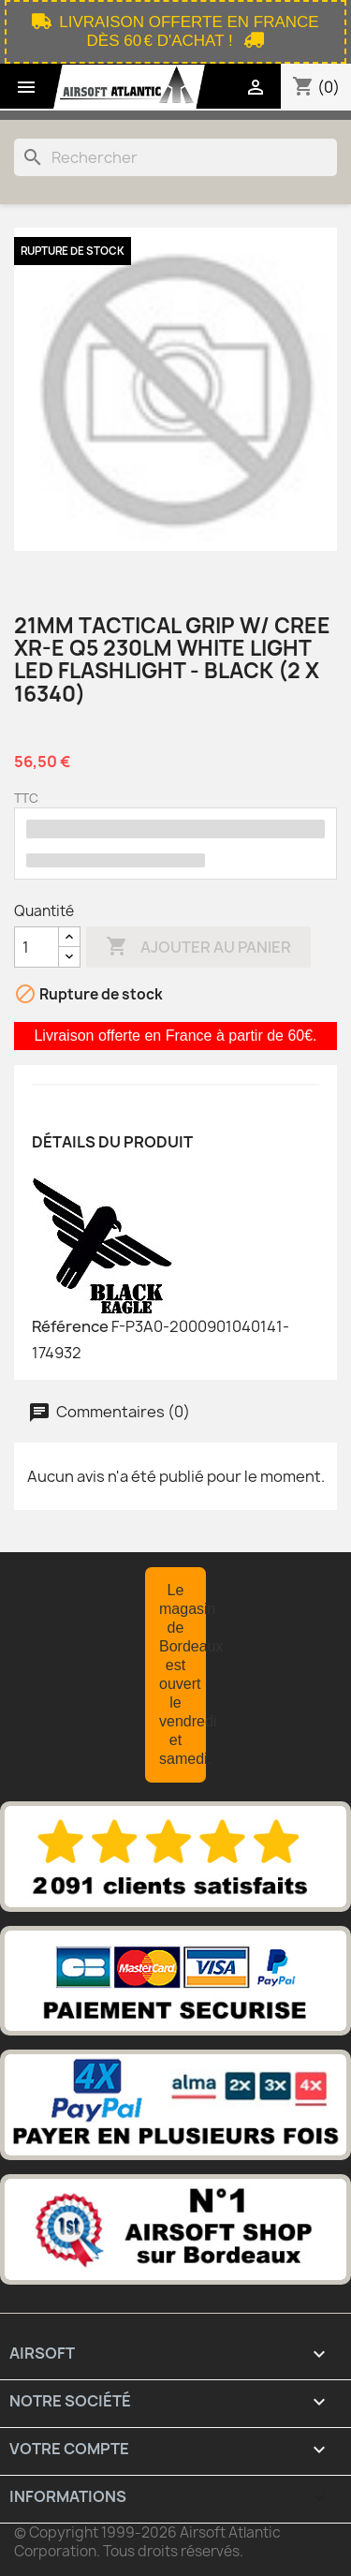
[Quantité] (36, 947)
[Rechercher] (175, 157)
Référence (70, 1326)
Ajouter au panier (198, 947)
